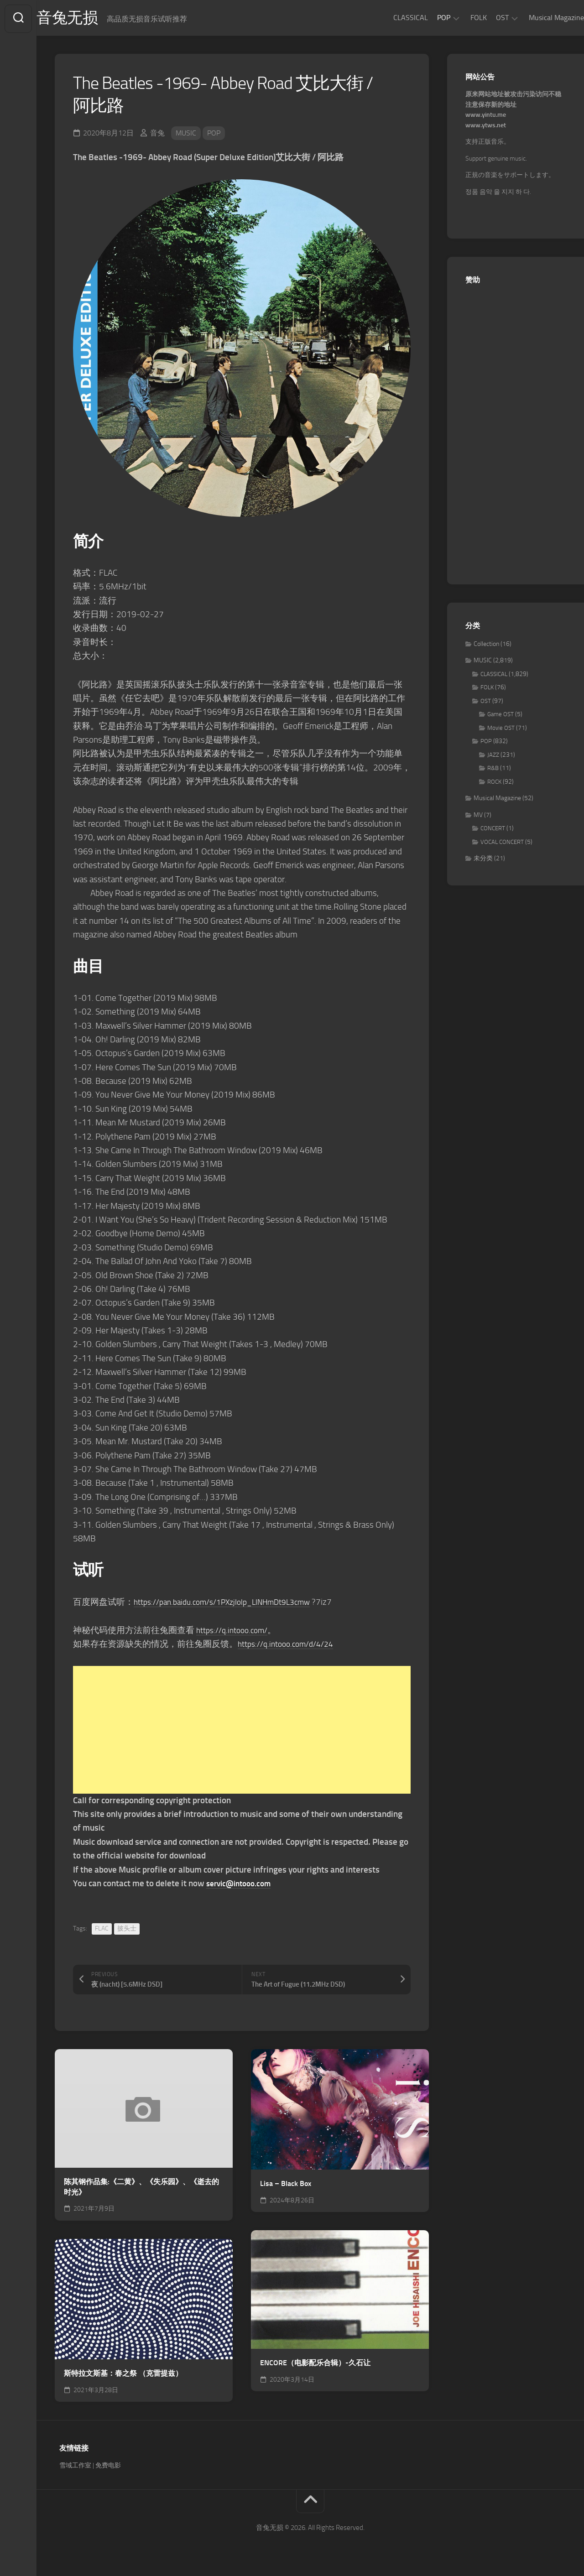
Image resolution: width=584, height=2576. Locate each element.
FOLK (460, 17)
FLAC (102, 1931)
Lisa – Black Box (285, 2185)
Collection (486, 646)
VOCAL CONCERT (502, 843)
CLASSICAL (392, 17)
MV (478, 817)
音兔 (157, 134)
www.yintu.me (485, 117)
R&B (493, 770)
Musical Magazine (538, 17)
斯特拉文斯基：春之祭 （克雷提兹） (123, 2375)
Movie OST (501, 729)
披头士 (126, 1931)
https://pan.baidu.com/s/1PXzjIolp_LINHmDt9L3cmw (232, 1603)
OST (484, 17)
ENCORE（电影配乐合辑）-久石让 (315, 2365)
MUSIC (186, 134)
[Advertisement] (242, 1731)
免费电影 (108, 2468)
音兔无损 (87, 18)
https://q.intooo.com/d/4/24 (291, 1645)
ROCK (494, 783)
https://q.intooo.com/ (236, 1632)
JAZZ (493, 756)
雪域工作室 (75, 2468)
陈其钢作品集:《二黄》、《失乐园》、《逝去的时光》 (141, 2188)
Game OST (500, 716)
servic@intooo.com (242, 1885)
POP (425, 17)
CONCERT (492, 830)
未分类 (483, 860)
